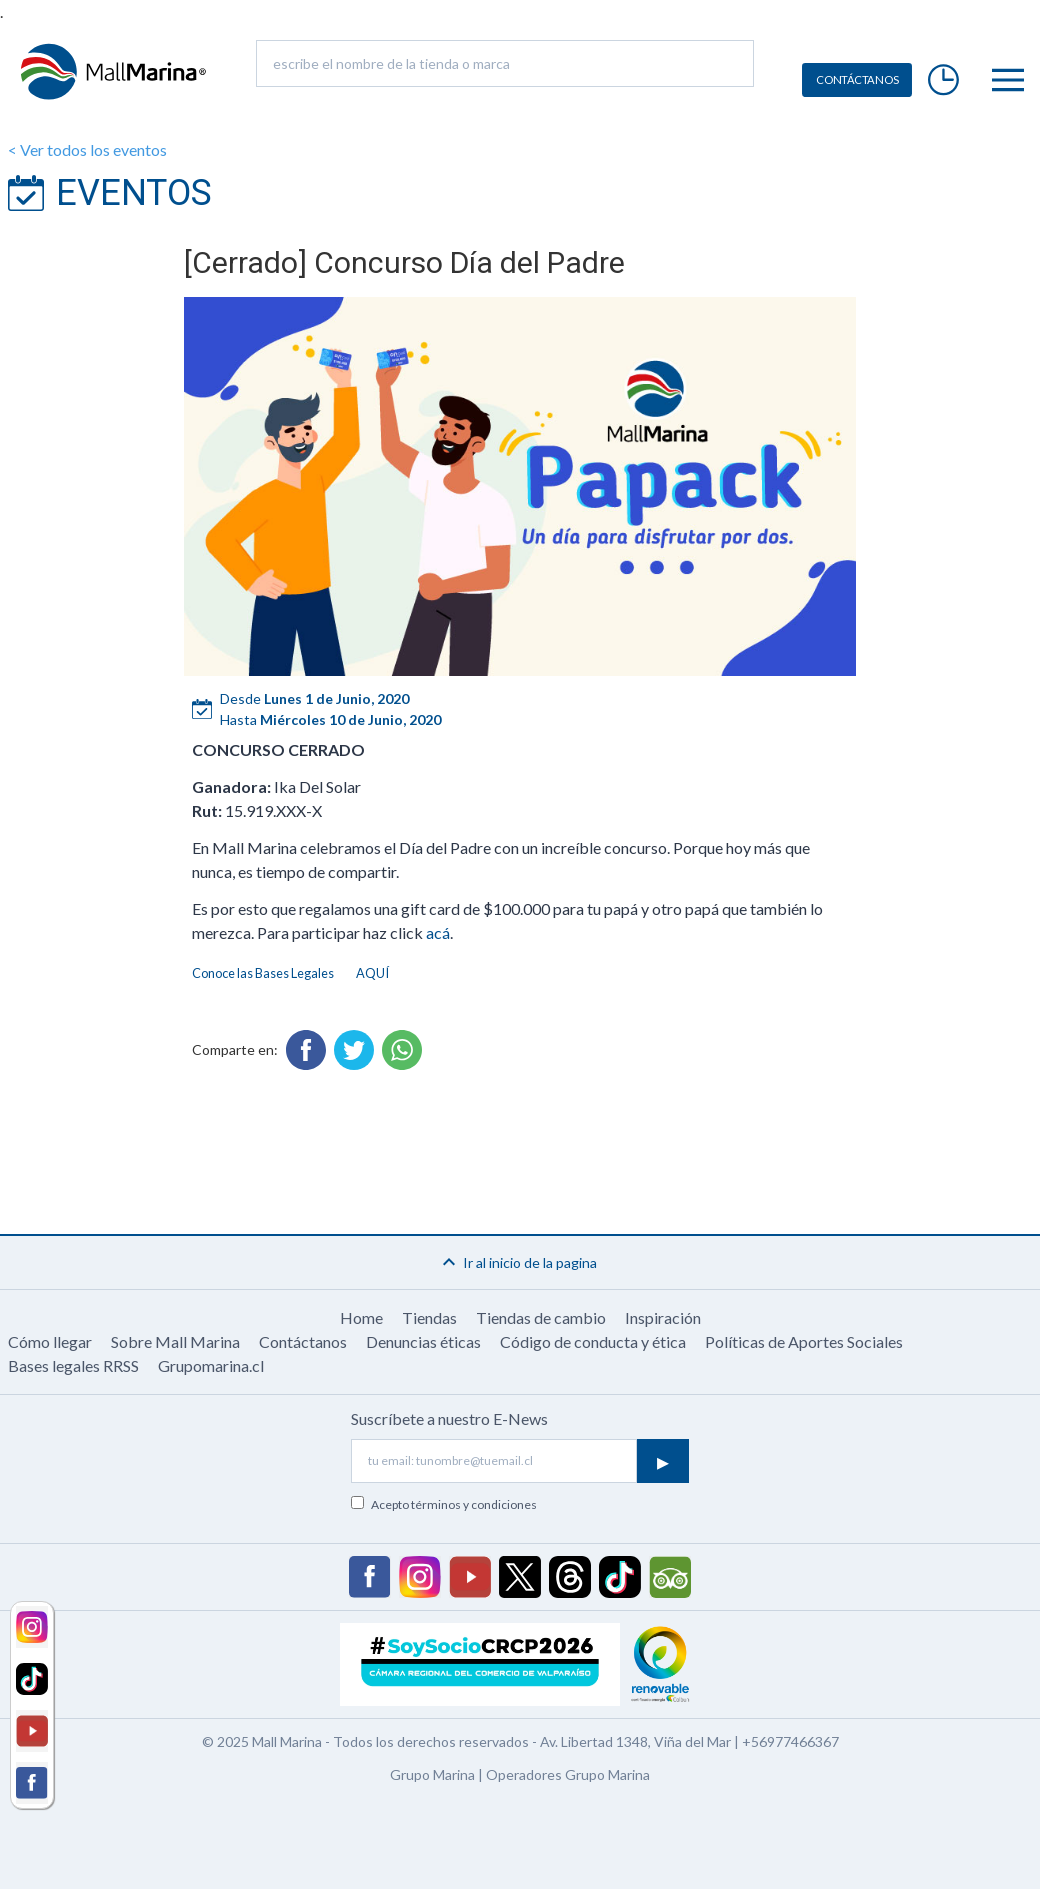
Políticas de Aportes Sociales (804, 1341)
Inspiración (663, 1317)
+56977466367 (790, 1741)
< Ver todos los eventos (87, 149)
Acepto (454, 1504)
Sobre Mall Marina (175, 1341)
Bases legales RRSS (73, 1365)
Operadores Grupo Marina (568, 1774)
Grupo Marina (432, 1774)
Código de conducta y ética (593, 1341)
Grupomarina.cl (211, 1365)
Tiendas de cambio (541, 1317)
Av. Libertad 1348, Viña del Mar (635, 1741)
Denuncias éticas (423, 1341)
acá (438, 932)
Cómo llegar (50, 1341)
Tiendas (429, 1317)
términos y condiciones (474, 1504)
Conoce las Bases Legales (263, 973)
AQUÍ (372, 973)
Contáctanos (303, 1341)
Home (361, 1317)
